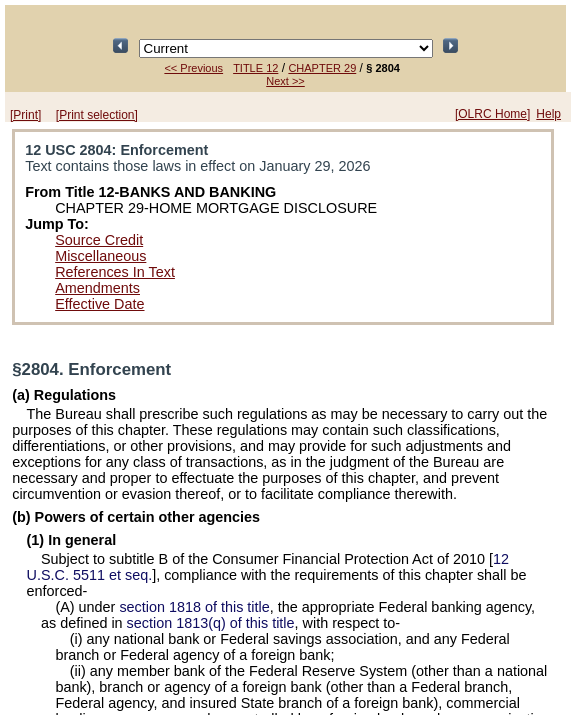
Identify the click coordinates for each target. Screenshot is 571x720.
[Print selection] (97, 115)
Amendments (97, 288)
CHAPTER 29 (322, 68)
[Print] (25, 115)
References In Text (115, 272)
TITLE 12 (255, 68)
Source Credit (99, 240)
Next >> (285, 81)
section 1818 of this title (194, 607)
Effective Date (99, 304)
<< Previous (193, 68)
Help (548, 114)
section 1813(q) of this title (211, 623)
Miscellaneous (100, 256)
